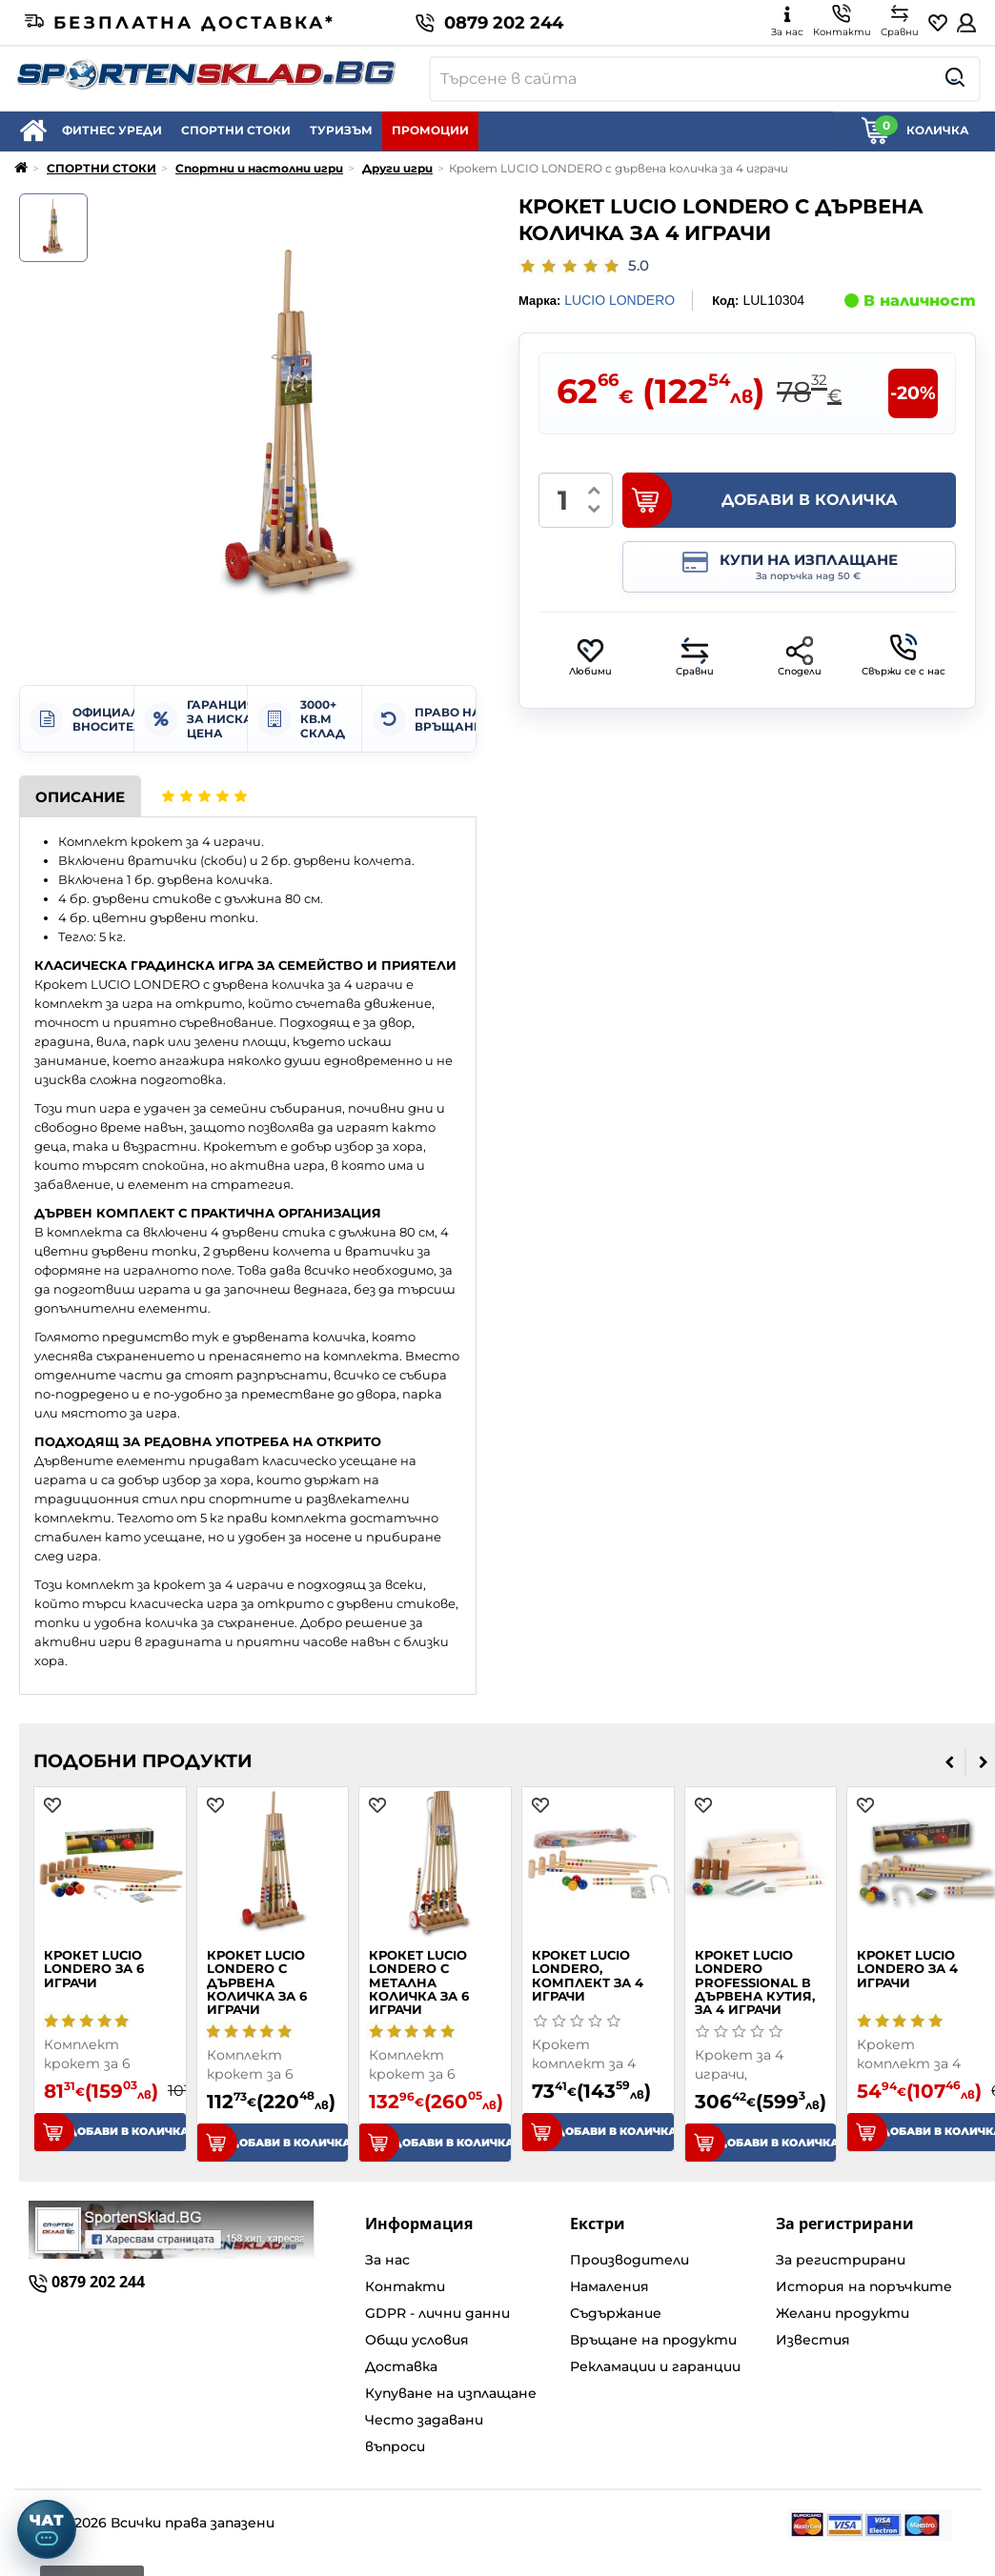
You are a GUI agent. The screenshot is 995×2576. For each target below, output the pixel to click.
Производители (629, 2259)
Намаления (609, 2286)
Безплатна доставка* (180, 22)
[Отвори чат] (46, 2529)
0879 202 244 (489, 22)
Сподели (800, 656)
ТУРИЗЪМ (341, 130)
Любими (590, 656)
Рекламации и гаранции (655, 2366)
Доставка (401, 2366)
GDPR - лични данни (437, 2313)
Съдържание (615, 2313)
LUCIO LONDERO (619, 300)
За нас (387, 2259)
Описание (80, 797)
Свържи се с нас (903, 655)
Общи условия (417, 2339)
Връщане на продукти (653, 2339)
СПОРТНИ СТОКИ (236, 130)
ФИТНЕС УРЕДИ (112, 130)
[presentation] (949, 1761)
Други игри (397, 168)
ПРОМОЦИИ (430, 130)
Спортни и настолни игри (259, 168)
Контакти (405, 2286)
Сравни (695, 656)
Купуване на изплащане (451, 2393)
